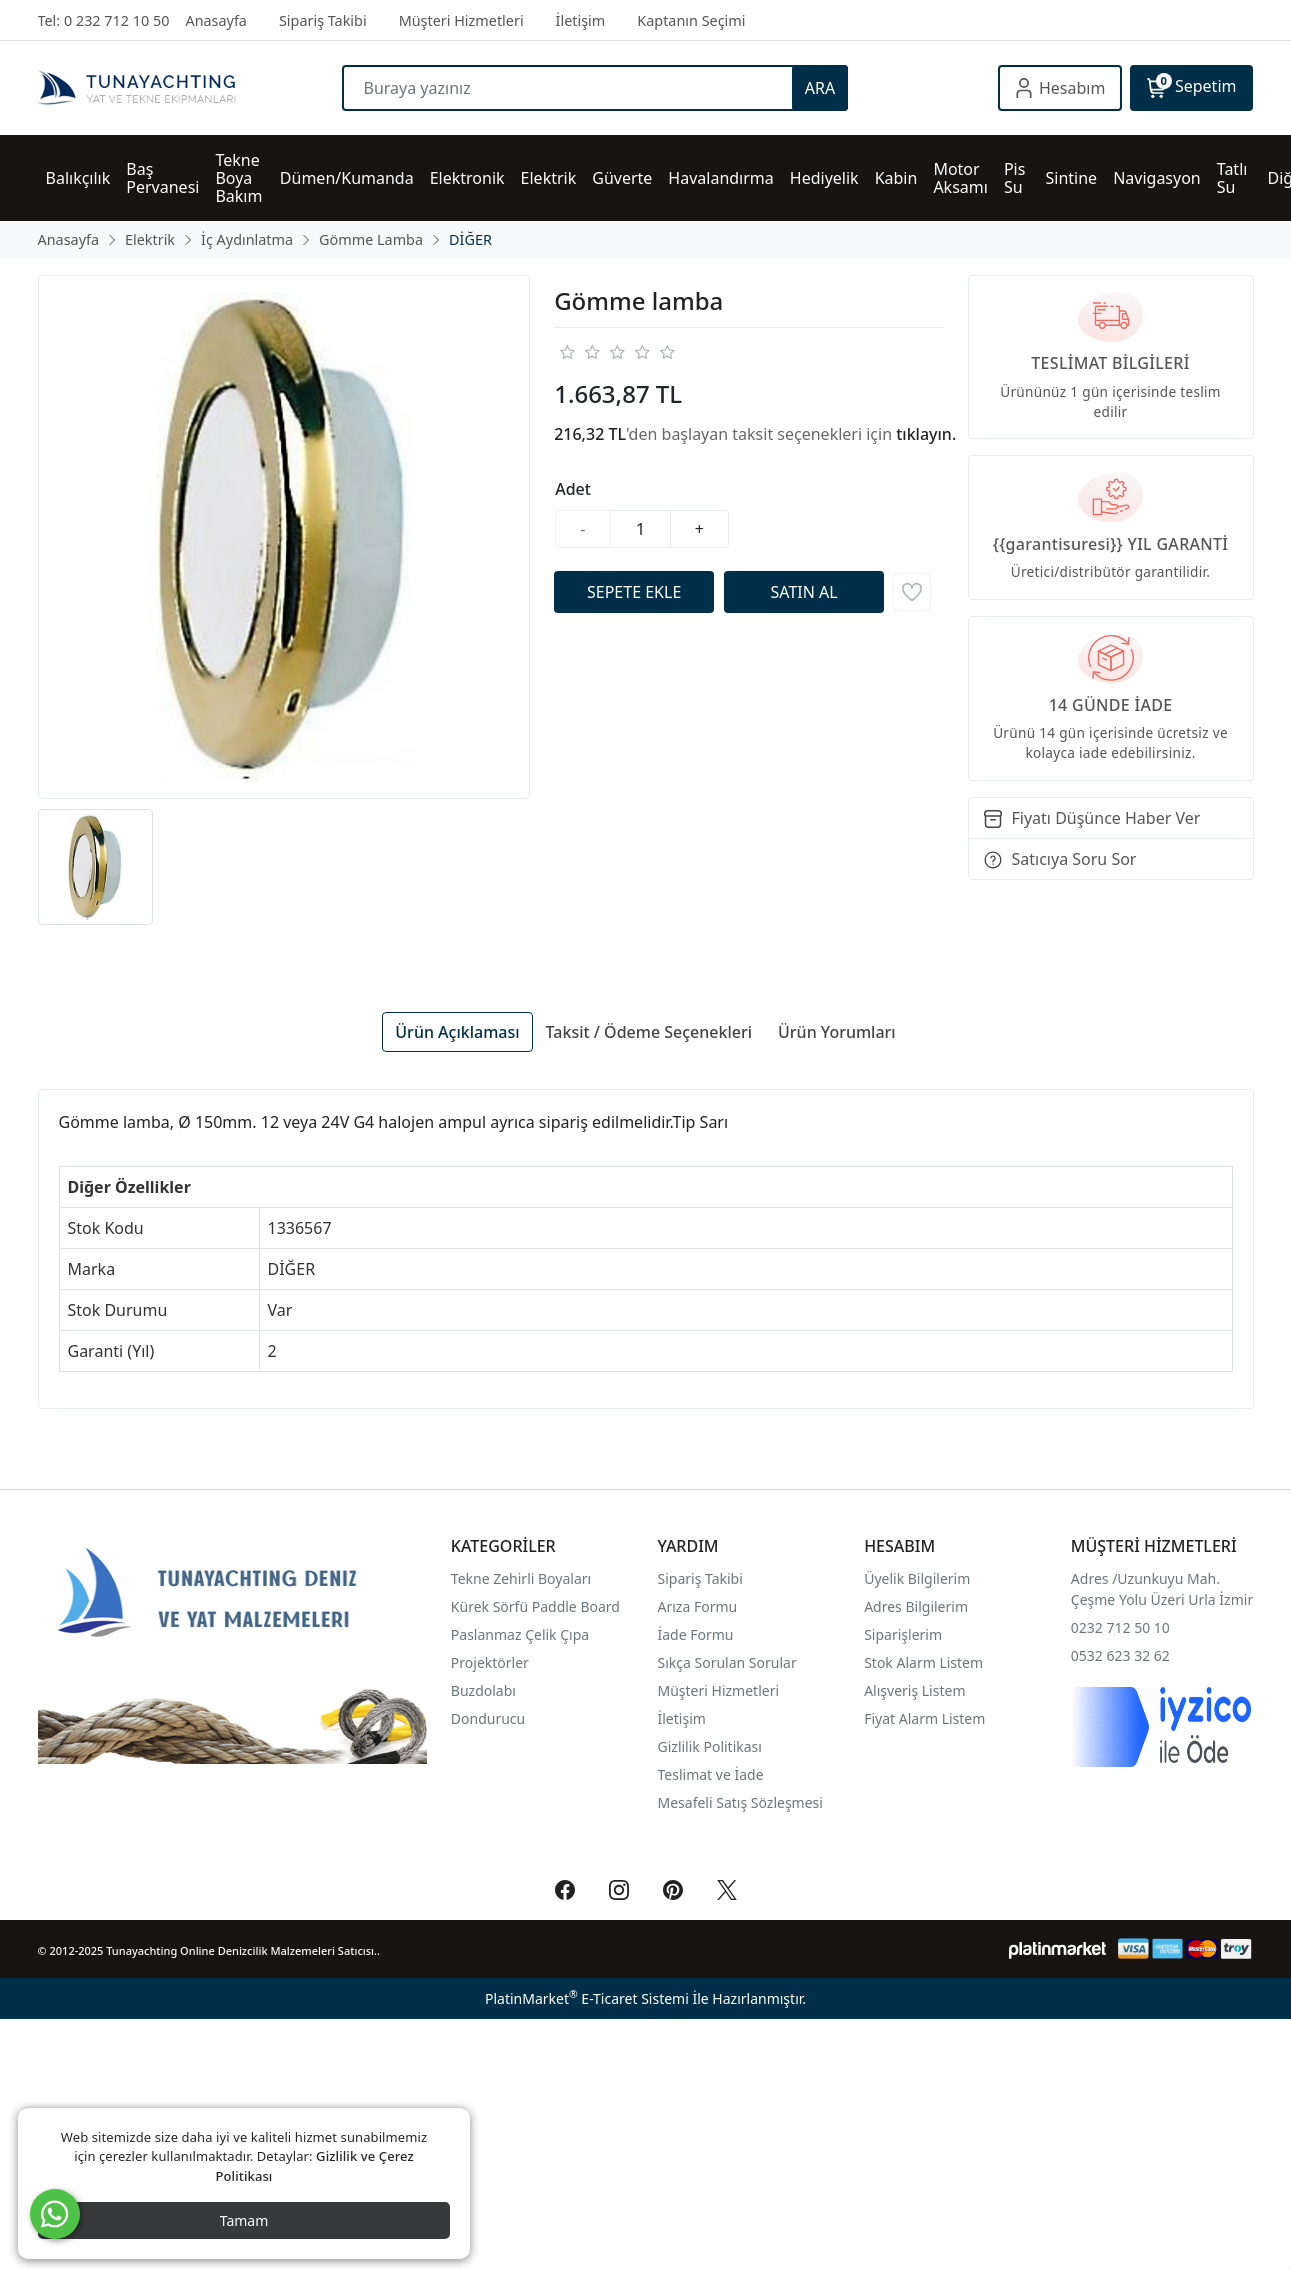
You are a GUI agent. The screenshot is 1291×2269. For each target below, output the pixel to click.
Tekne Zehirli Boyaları (521, 1578)
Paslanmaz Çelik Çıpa (520, 1634)
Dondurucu (488, 1718)
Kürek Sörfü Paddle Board (535, 1606)
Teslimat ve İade (711, 1774)
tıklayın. (926, 434)
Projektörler (490, 1662)
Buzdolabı (483, 1690)
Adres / (1094, 1578)
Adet (573, 489)
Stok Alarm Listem (923, 1662)
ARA (820, 88)
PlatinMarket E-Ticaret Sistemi (587, 1998)
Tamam (244, 2220)
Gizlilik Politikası (712, 1746)
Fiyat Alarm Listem (924, 1718)
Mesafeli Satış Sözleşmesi (740, 1802)
